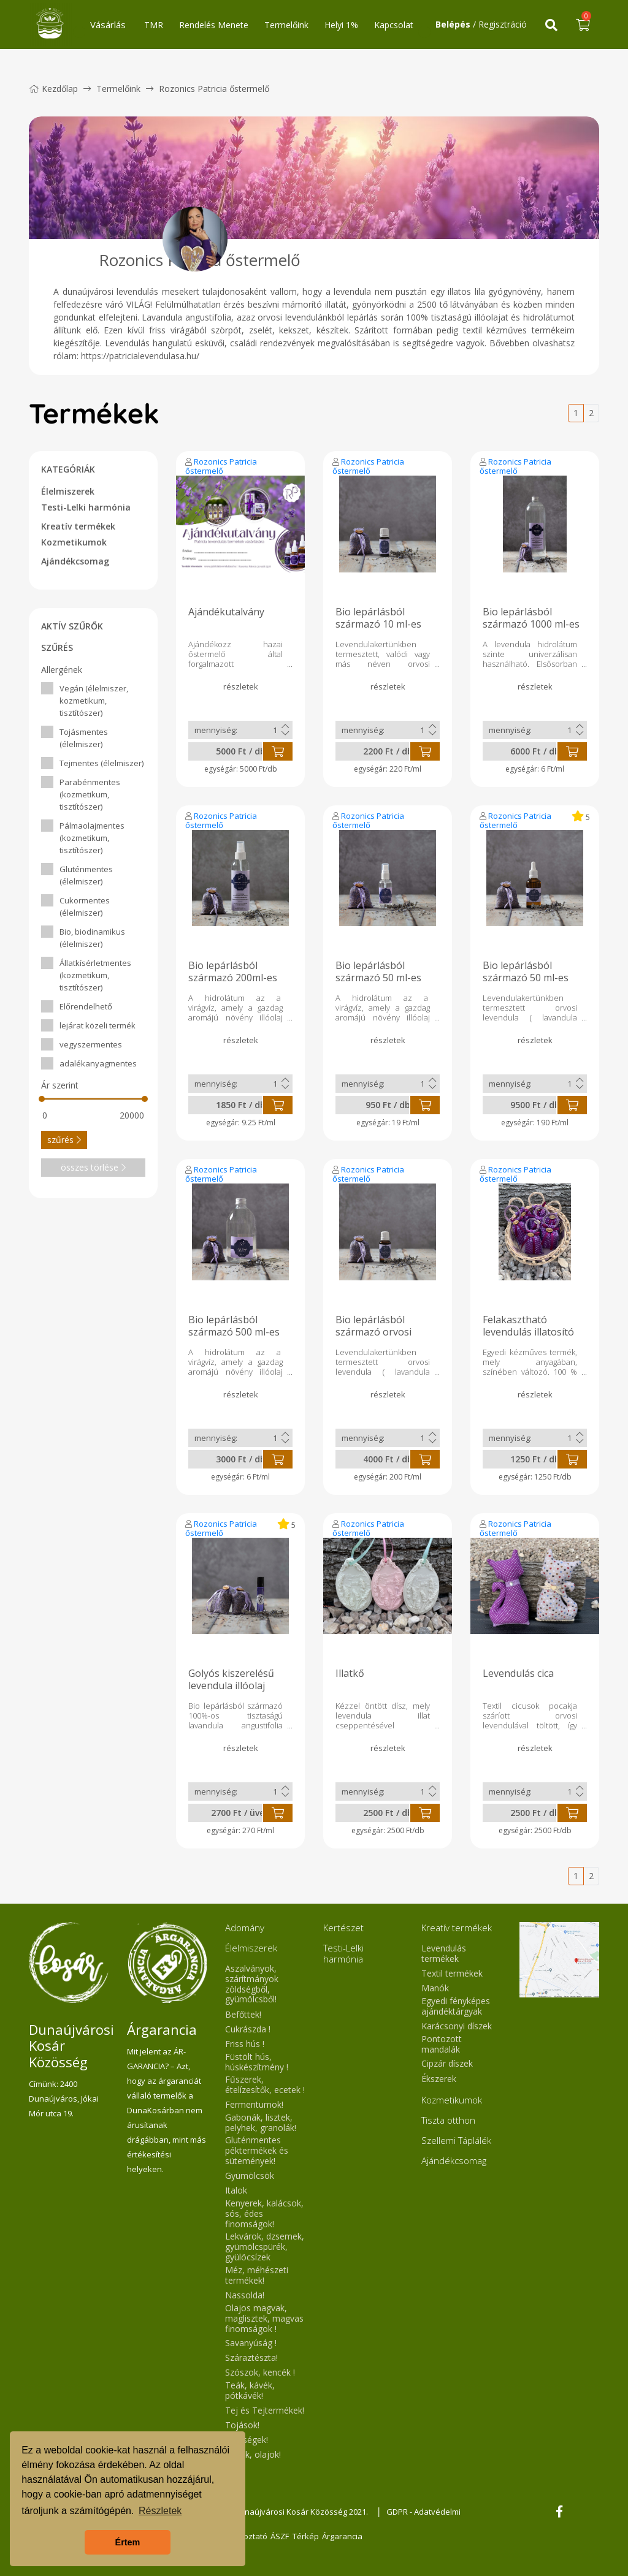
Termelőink (286, 25)
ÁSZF (283, 2536)
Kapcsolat (393, 25)
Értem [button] (127, 2542)
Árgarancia (351, 2536)
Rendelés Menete (213, 25)
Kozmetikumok (74, 542)
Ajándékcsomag (75, 561)
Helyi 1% (341, 25)
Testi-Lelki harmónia (86, 507)
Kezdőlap (53, 88)
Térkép (311, 2536)
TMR (153, 25)
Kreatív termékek (78, 526)
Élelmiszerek (67, 491)
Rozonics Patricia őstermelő (221, 466)
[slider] (42, 1099)
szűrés (64, 1140)
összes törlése (93, 1167)
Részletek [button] (160, 2511)
